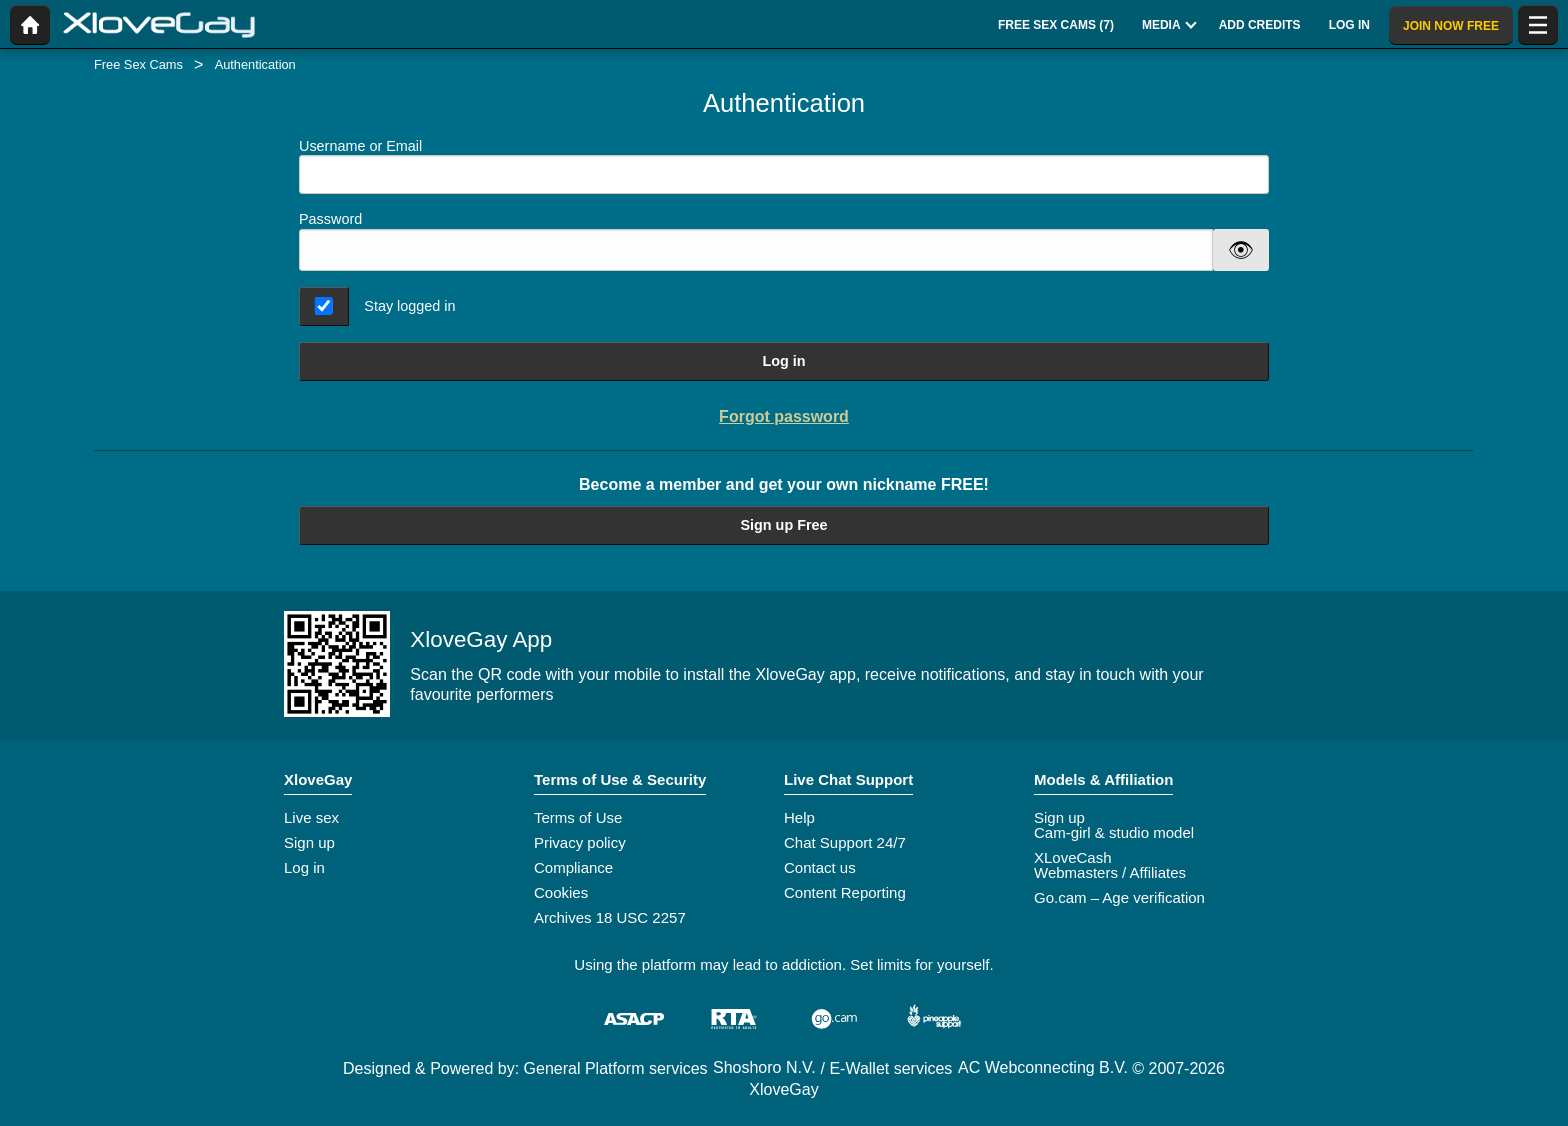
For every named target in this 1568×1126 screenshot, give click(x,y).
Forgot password (784, 416)
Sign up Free (783, 525)
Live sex (311, 817)
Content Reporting (845, 892)
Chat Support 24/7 (845, 842)
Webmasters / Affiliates (1110, 872)
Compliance (573, 867)
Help (799, 817)
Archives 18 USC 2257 (610, 917)
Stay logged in (409, 306)
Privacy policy (580, 842)
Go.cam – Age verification (1119, 897)
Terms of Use (578, 817)
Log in (783, 361)
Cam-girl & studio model (1114, 832)
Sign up (309, 842)
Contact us (820, 867)
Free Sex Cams (138, 64)
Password (330, 219)
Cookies (561, 892)
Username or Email (784, 166)
